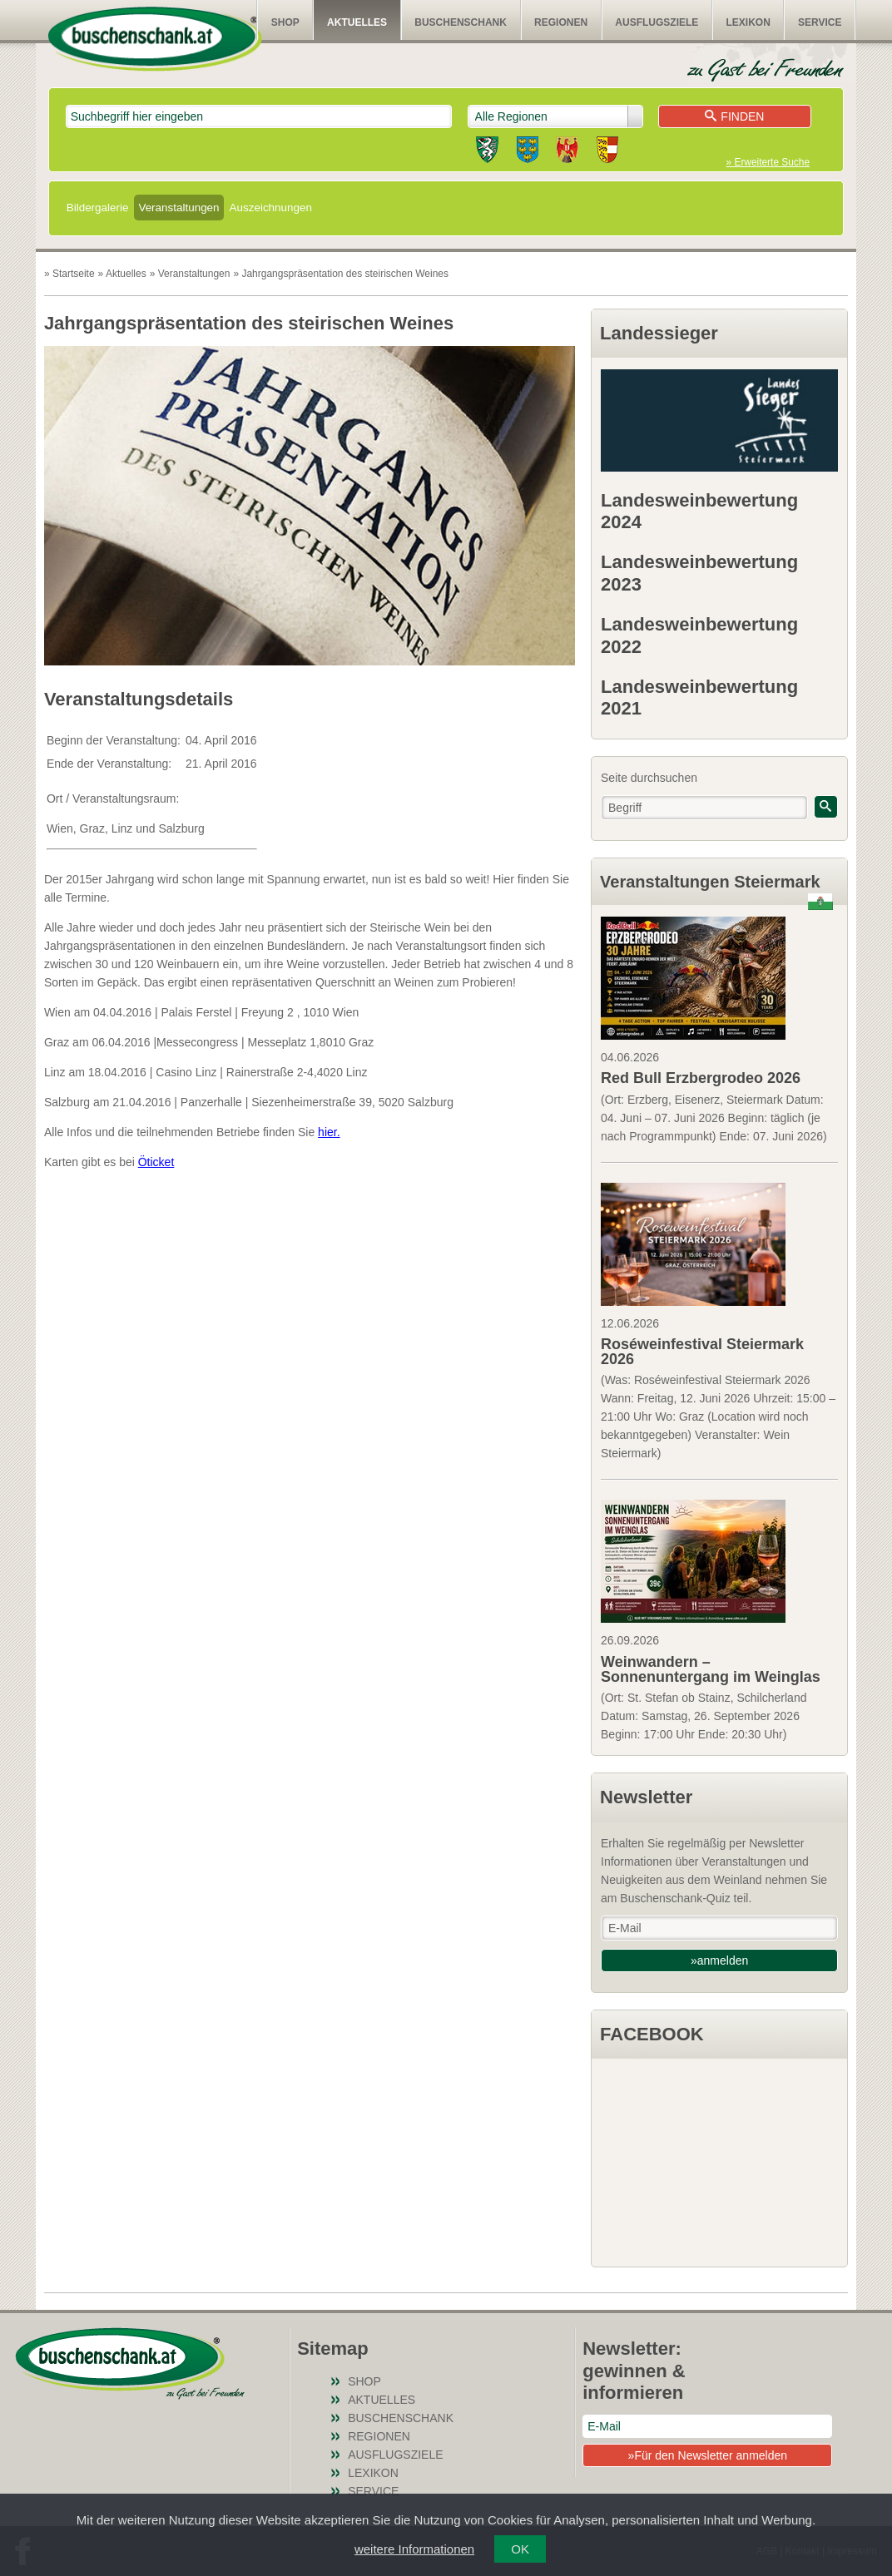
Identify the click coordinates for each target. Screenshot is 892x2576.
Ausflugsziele (656, 22)
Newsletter (646, 1797)
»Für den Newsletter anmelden (707, 2455)
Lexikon (748, 22)
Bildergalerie (98, 207)
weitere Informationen (414, 2549)
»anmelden (719, 1960)
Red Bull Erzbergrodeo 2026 (700, 1078)
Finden (734, 116)
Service (819, 22)
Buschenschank (460, 22)
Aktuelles (357, 22)
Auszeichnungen (271, 207)
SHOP (285, 22)
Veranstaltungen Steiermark (710, 882)
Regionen (560, 22)
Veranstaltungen (178, 207)
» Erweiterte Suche (768, 162)
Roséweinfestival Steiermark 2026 (702, 1351)
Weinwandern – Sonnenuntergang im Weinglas (710, 1669)
